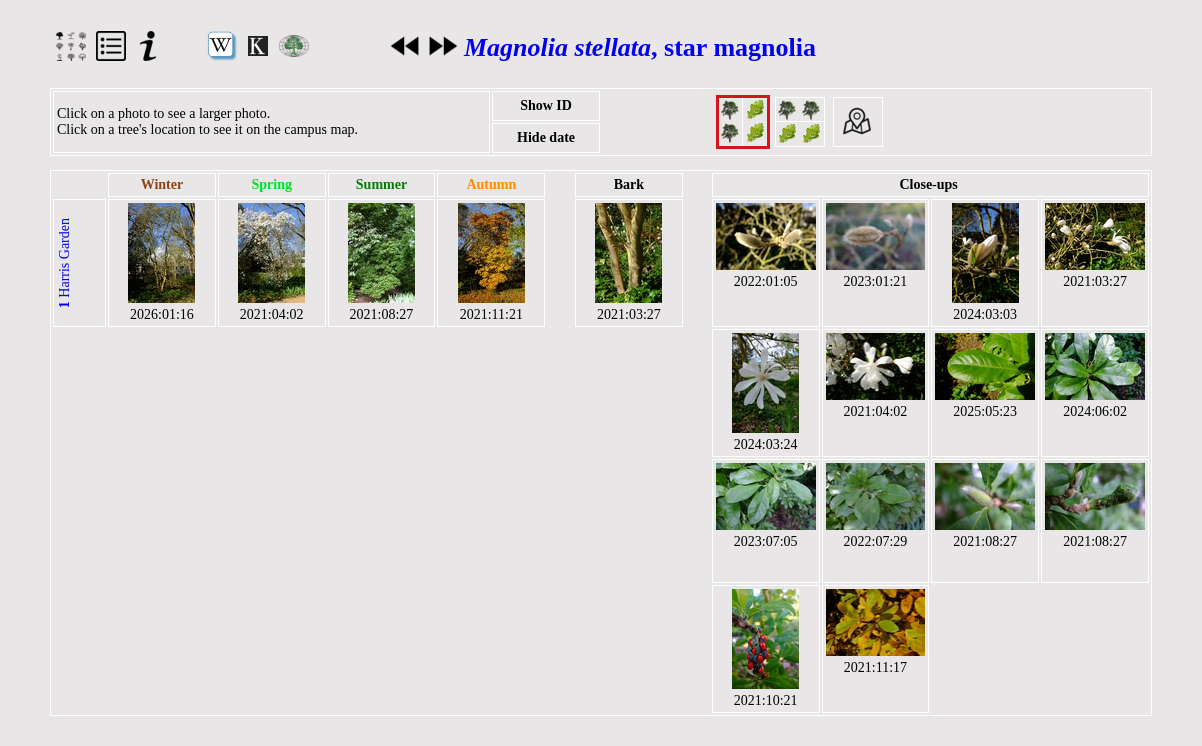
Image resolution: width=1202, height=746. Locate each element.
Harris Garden (64, 263)
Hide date (546, 137)
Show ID (546, 105)
